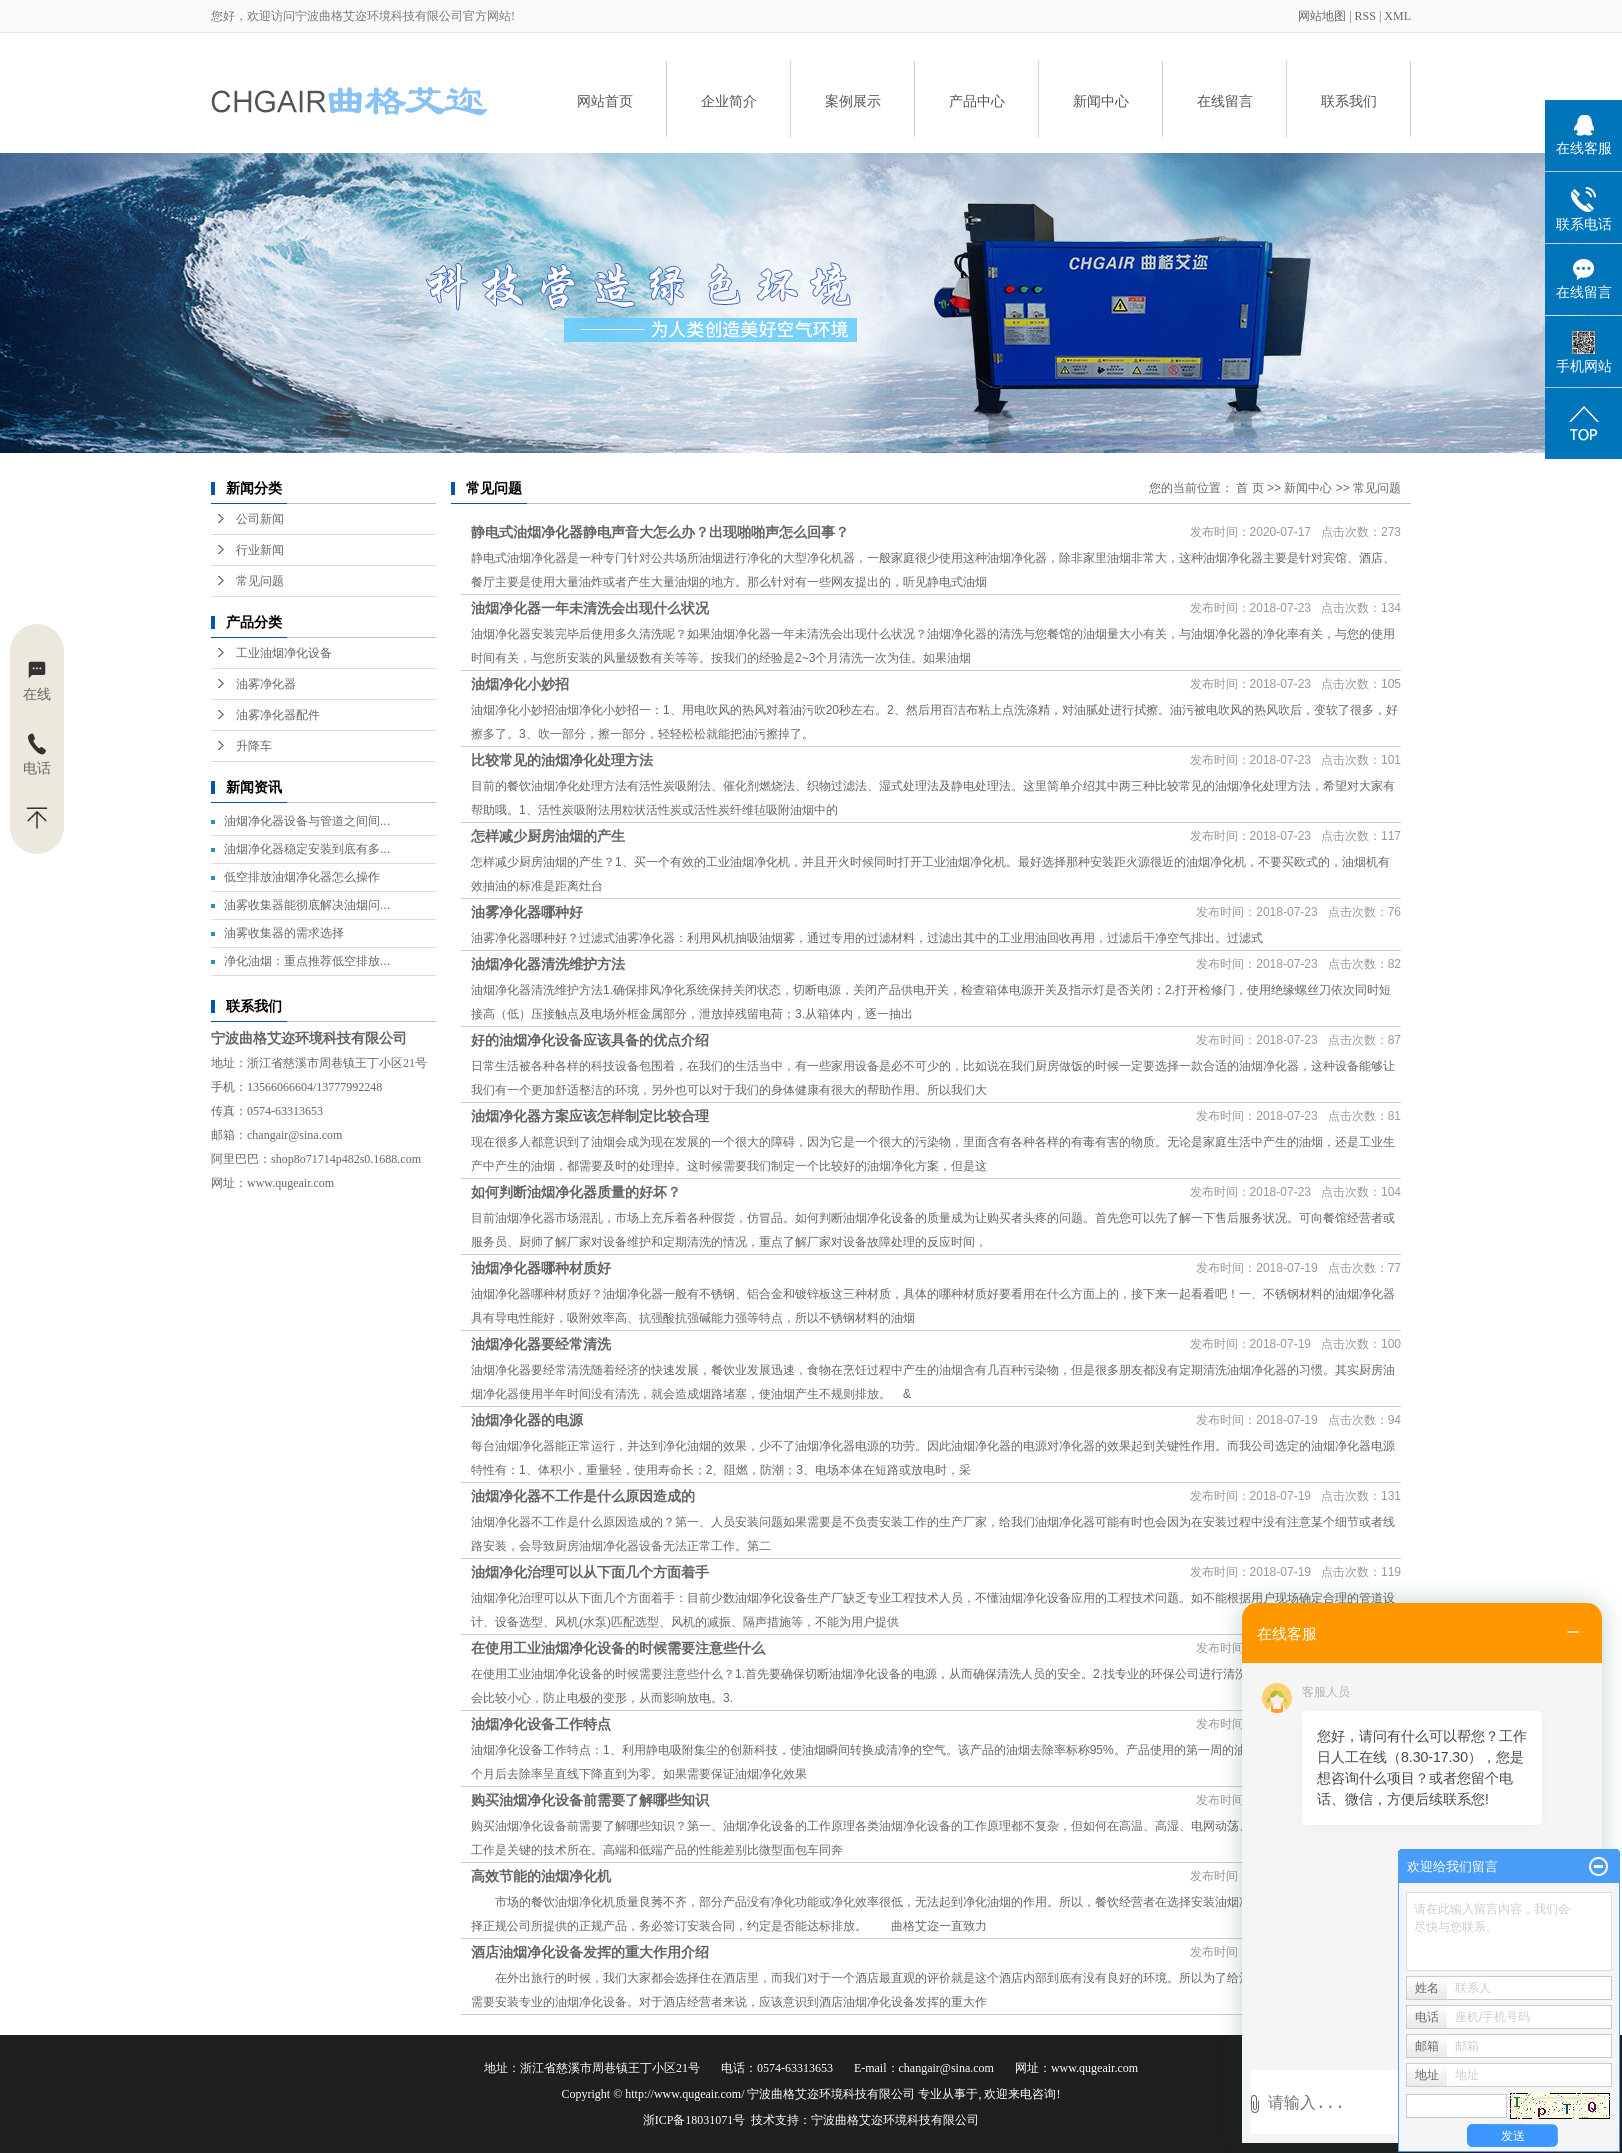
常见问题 (260, 581)
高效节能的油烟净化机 (541, 1876)
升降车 (254, 746)
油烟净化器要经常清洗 (541, 1344)
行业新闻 (260, 550)
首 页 (1249, 488)
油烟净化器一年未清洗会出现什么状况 (590, 608)
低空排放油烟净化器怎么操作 (302, 877)
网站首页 (605, 101)
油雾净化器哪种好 (527, 912)
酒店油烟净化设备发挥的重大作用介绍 (590, 1952)
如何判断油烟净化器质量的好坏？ (576, 1192)
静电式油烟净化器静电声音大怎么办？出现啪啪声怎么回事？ (660, 532)
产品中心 (977, 101)
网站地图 (1323, 16)
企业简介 (729, 101)
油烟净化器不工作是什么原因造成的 (583, 1496)
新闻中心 (1101, 101)
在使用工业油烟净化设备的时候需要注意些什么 (618, 1648)
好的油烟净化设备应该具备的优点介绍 (590, 1040)
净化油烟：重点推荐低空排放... (307, 961)
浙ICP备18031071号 (694, 2120)
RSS (1365, 16)
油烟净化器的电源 (527, 1420)
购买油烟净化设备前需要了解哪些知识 (590, 1800)
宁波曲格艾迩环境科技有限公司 (895, 2120)
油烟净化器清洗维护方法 (548, 964)
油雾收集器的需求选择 (284, 933)
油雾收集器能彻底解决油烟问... (307, 905)
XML (1397, 16)
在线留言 (1225, 101)
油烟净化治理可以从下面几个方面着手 (590, 1572)
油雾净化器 (266, 684)
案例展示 (853, 101)
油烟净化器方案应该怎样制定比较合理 (590, 1116)
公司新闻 (260, 519)
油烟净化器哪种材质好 (541, 1268)
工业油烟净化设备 (284, 653)
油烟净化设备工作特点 (541, 1724)
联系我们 (1349, 101)
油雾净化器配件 (278, 715)
